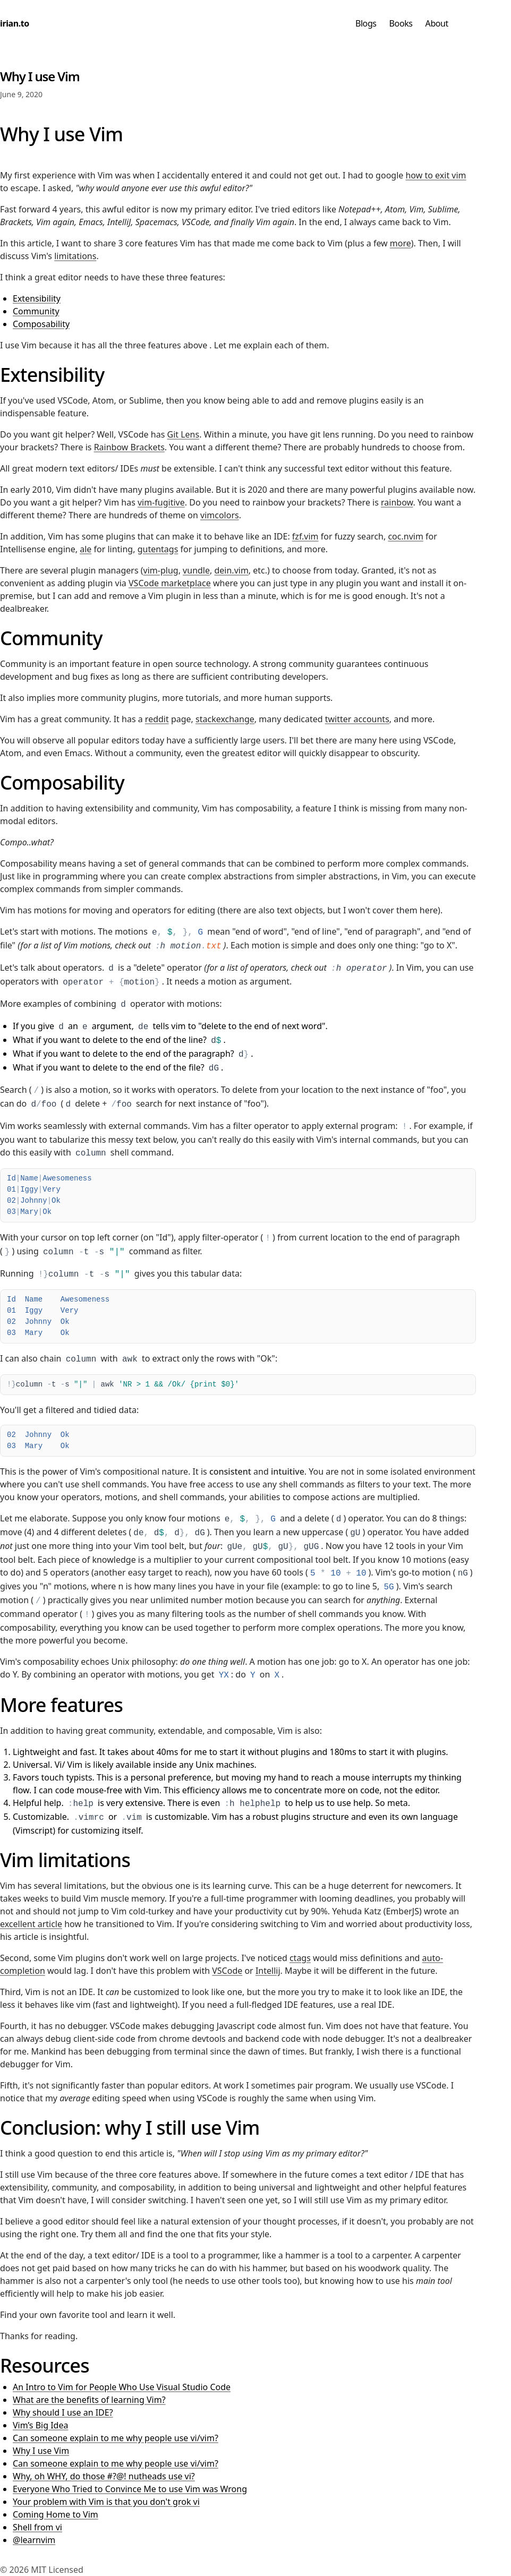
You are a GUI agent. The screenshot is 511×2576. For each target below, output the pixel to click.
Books (401, 23)
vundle (196, 570)
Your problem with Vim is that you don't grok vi (106, 2501)
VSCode (227, 1970)
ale (85, 549)
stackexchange (224, 719)
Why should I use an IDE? (63, 2412)
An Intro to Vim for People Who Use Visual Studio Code (122, 2387)
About (436, 23)
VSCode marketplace (170, 583)
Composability (41, 324)
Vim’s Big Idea (40, 2425)
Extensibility (37, 298)
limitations (75, 256)
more (400, 243)
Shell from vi (37, 2527)
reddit (157, 719)
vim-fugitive (161, 502)
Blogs (366, 23)
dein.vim (231, 570)
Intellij (267, 1970)
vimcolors (219, 515)
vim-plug (160, 570)
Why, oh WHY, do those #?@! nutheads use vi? (104, 2476)
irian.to (14, 23)
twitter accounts (357, 719)
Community (36, 311)
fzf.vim (305, 536)
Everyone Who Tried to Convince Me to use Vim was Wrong (130, 2489)
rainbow (397, 502)
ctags (300, 1958)
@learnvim (34, 2540)
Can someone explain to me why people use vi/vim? (115, 2438)
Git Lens (183, 434)
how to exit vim (435, 175)
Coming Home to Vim (55, 2514)
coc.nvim (405, 536)
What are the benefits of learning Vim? (89, 2400)
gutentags (158, 549)
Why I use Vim (41, 2451)
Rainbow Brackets (129, 447)
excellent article (31, 1924)
